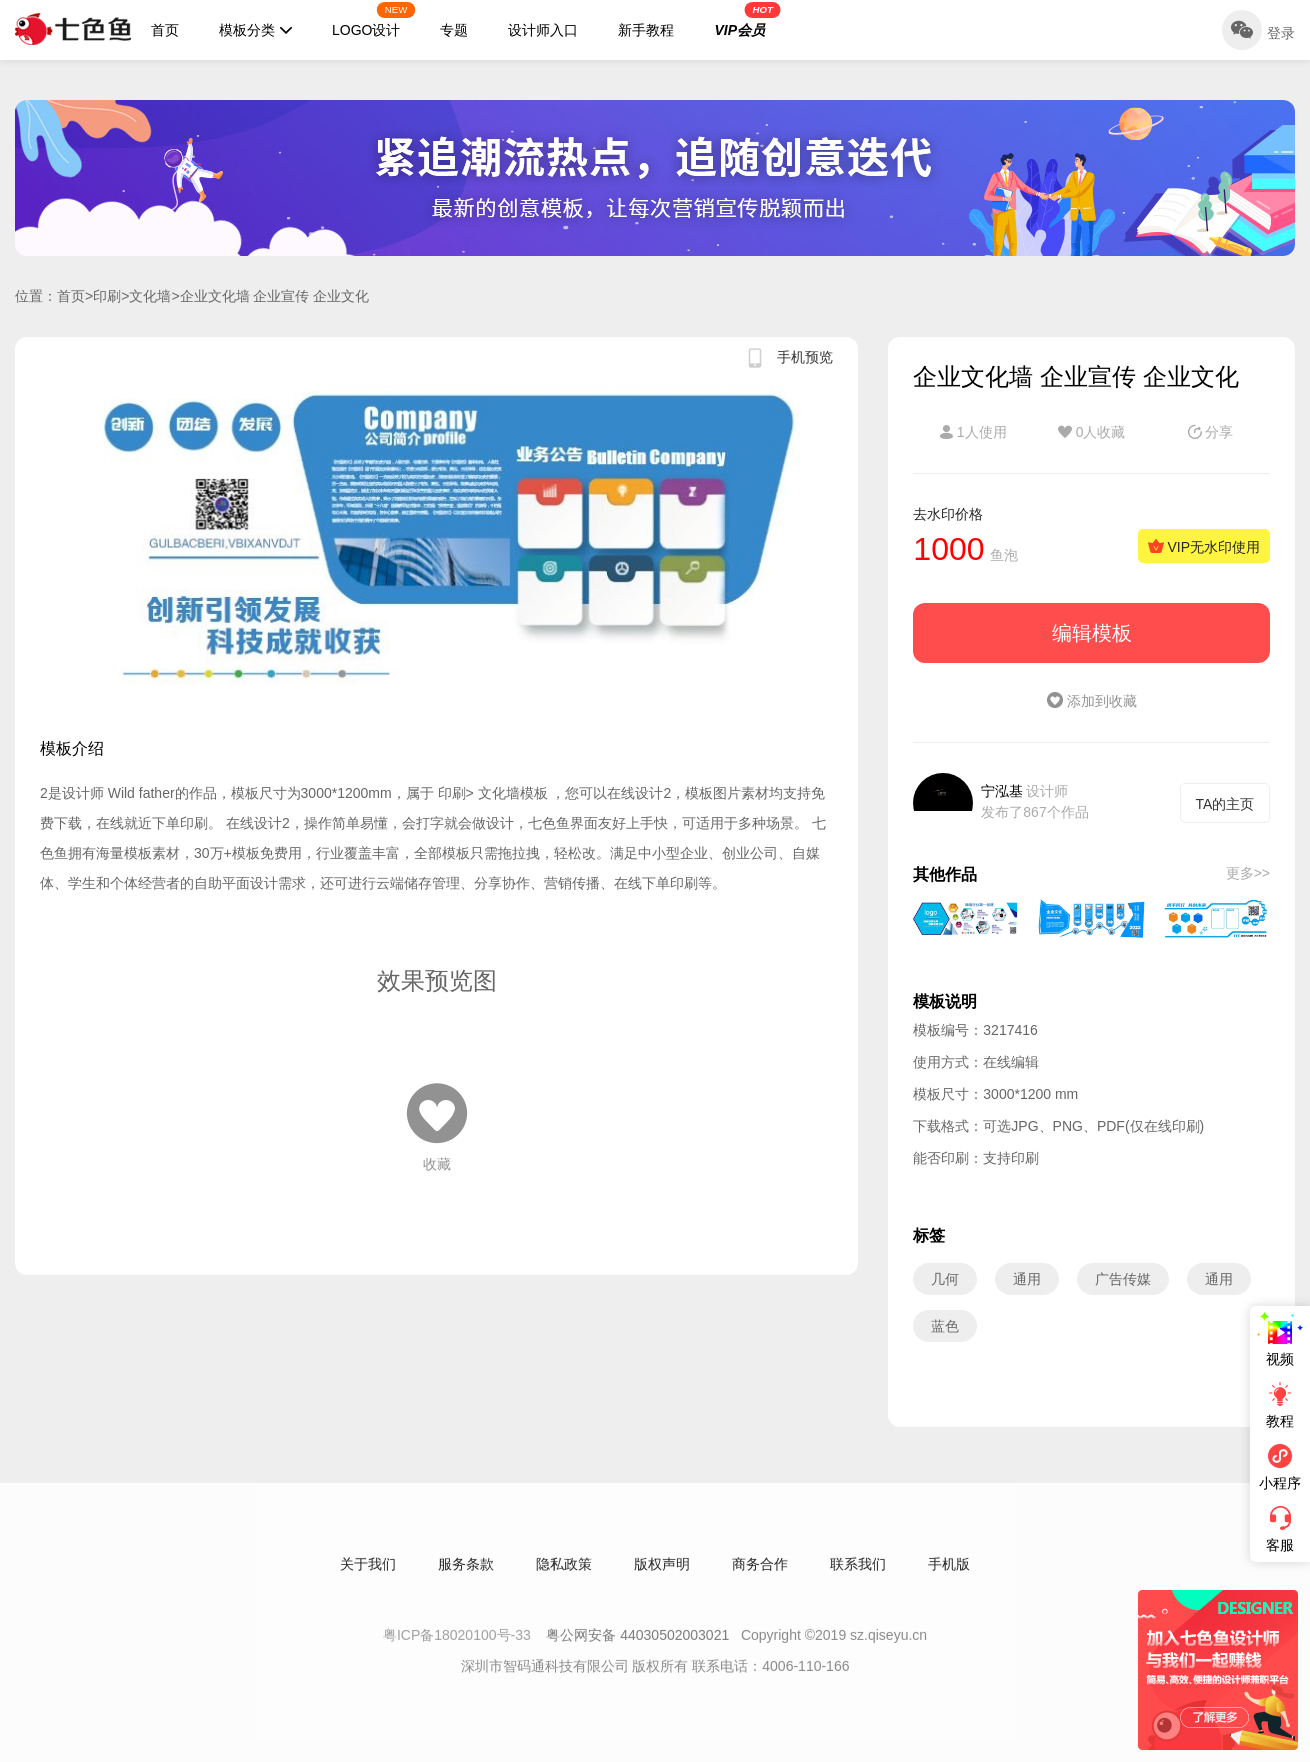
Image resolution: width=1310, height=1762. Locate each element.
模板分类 (255, 30)
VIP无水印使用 (1204, 547)
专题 (454, 30)
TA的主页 (1225, 804)
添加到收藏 (1092, 701)
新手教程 (646, 30)
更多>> (1248, 873)
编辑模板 (1092, 633)
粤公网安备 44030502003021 (637, 1644)
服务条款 (466, 1573)
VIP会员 (747, 20)
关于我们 (368, 1573)
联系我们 (858, 1573)
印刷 (107, 296)
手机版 (949, 1573)
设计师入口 (543, 30)
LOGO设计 (374, 20)
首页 (165, 30)
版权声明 (662, 1573)
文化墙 (150, 296)
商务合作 (760, 1573)
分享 (1211, 432)
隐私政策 (564, 1573)
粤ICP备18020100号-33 (459, 1644)
